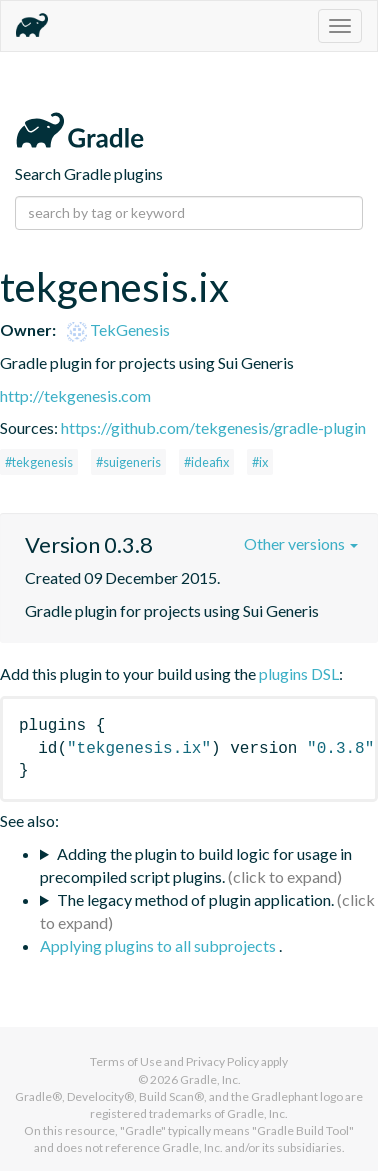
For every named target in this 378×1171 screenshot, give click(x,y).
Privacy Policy (222, 1061)
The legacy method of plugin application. (195, 899)
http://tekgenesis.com (75, 395)
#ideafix (206, 462)
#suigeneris (128, 462)
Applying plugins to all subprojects (159, 945)
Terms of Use (126, 1061)
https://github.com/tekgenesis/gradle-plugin (213, 427)
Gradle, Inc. (210, 1079)
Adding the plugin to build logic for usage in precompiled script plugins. (196, 865)
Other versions (301, 543)
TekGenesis (118, 329)
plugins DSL (299, 673)
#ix (260, 462)
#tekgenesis (39, 462)
